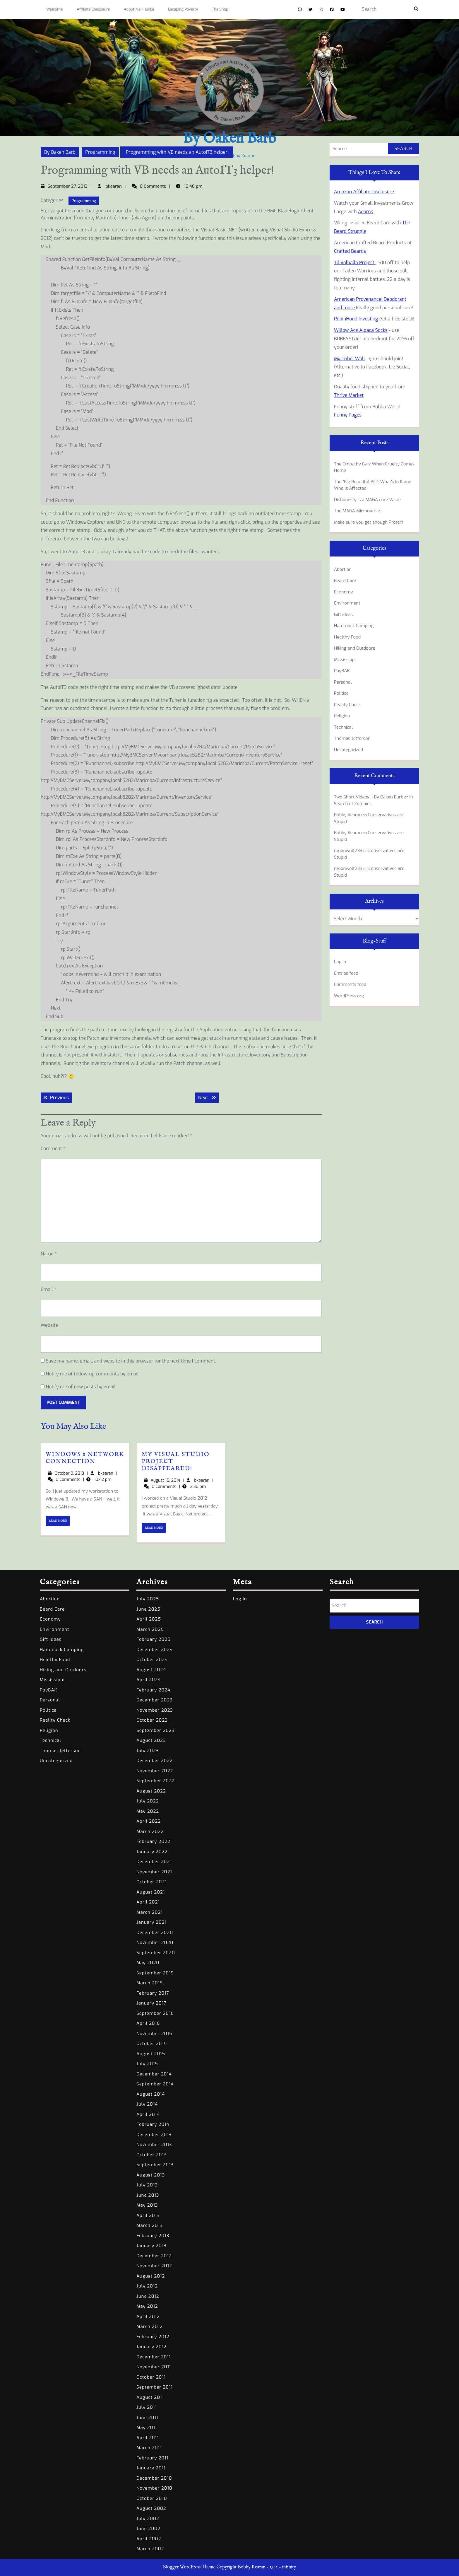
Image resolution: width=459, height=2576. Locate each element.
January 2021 (151, 1922)
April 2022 (148, 1821)
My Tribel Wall (349, 359)
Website (49, 1325)
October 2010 (151, 2498)
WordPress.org (349, 996)
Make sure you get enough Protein (368, 522)
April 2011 (147, 2438)
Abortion (343, 569)
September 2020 (155, 1953)
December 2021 (154, 1862)
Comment (53, 1149)
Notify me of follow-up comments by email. (93, 1374)
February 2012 (152, 2337)
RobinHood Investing (356, 319)
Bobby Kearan (348, 815)
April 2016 (148, 2023)
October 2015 (151, 2043)
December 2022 (154, 1761)
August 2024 (151, 1670)
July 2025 (147, 1599)
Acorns (365, 212)
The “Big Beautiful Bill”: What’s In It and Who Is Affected (372, 485)
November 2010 (154, 2488)
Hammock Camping (354, 626)
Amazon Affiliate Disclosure (364, 192)
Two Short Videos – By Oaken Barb (368, 797)
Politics (341, 693)
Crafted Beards (350, 251)
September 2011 (154, 2387)
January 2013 (151, 2246)
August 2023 (151, 1740)
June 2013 (147, 2195)
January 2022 (152, 1852)
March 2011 (149, 2448)
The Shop (220, 9)
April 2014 (148, 2114)
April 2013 (148, 2215)
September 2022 (155, 1781)
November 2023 (154, 1710)
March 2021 (149, 1912)
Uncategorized (348, 750)
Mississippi (345, 660)
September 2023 (155, 1730)
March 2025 (150, 1629)
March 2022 (150, 1831)
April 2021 (148, 1902)
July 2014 (147, 2104)
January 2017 (151, 2003)
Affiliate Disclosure (93, 9)
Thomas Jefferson (352, 738)
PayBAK (342, 671)
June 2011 (147, 2417)
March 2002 (150, 2549)
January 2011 (151, 2468)
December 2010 (154, 2478)
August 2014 (150, 2094)
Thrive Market (349, 395)
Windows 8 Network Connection (85, 1458)
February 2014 (152, 2124)
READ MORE (59, 1522)
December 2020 (154, 1932)
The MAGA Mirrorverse (357, 511)
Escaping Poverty (183, 9)
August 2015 (150, 2054)
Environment (347, 603)
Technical (343, 727)
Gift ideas (343, 614)
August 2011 (150, 2397)
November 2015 (154, 2033)
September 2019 (155, 1973)
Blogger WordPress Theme (189, 2567)
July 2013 (147, 2185)
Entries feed (346, 973)
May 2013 (147, 2205)
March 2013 (149, 2225)
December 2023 (154, 1700)
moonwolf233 (348, 850)
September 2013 (155, 2165)
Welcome (54, 9)
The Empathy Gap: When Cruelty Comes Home (374, 467)
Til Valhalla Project (355, 263)
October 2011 (151, 2377)
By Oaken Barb (229, 138)
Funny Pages (348, 415)
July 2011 (146, 2407)
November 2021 (154, 1872)
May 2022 (147, 1811)
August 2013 (150, 2175)
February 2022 (153, 1841)
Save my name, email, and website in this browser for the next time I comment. (131, 1361)
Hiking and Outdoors (354, 648)
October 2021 (151, 1882)
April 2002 (148, 2539)
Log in (340, 962)
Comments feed (350, 984)
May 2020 (147, 1963)
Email (48, 1289)
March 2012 (149, 2326)
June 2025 (148, 1609)
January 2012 (151, 2347)
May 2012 (147, 2306)
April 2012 (148, 2316)
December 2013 (154, 2135)
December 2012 (154, 2256)
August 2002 (151, 2508)
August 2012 (150, 2276)
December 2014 (154, 2074)
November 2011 (153, 2367)
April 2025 (148, 1619)
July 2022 (147, 1801)
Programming (100, 152)
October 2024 (152, 1659)
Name (49, 1254)
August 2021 (150, 1892)
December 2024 (154, 1650)
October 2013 (151, 2155)
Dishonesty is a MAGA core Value (367, 500)
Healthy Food (347, 637)
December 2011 (153, 2357)
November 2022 (154, 1771)
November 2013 (154, 2144)
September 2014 (155, 2084)
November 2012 (154, 2266)
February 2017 (152, 1993)
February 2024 (153, 1690)
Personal (343, 682)
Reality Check (347, 705)
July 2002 (147, 2519)
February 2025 (153, 1639)
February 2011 (152, 2458)
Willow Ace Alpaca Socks (361, 330)
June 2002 (148, 2528)
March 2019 (149, 1983)
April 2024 (148, 1680)
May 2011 (146, 2427)
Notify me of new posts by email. (81, 1387)
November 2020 (154, 1942)
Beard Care (345, 580)
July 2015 (147, 2064)
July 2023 (147, 1751)
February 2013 (152, 2236)
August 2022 (151, 1791)
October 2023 (152, 1720)
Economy (343, 592)
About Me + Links (139, 9)
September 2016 (155, 2013)
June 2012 (147, 2296)
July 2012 (147, 2286)
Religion (342, 716)
